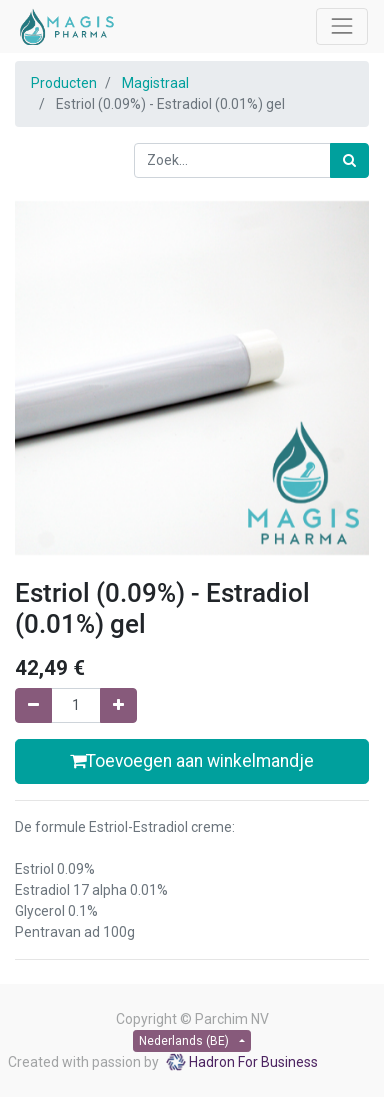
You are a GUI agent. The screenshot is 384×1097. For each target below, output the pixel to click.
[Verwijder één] (33, 705)
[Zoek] (349, 160)
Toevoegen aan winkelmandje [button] (192, 761)
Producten (64, 83)
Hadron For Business (253, 1062)
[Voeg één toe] (118, 705)
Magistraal (155, 83)
